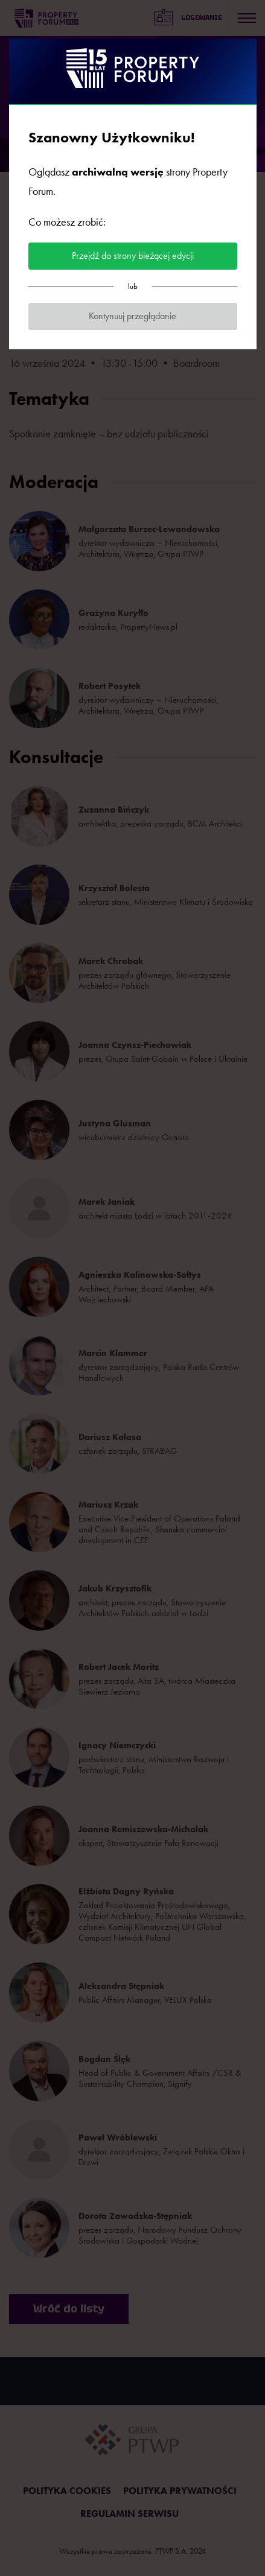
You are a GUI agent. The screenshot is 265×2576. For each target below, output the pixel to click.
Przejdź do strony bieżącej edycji (133, 255)
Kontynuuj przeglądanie (132, 316)
